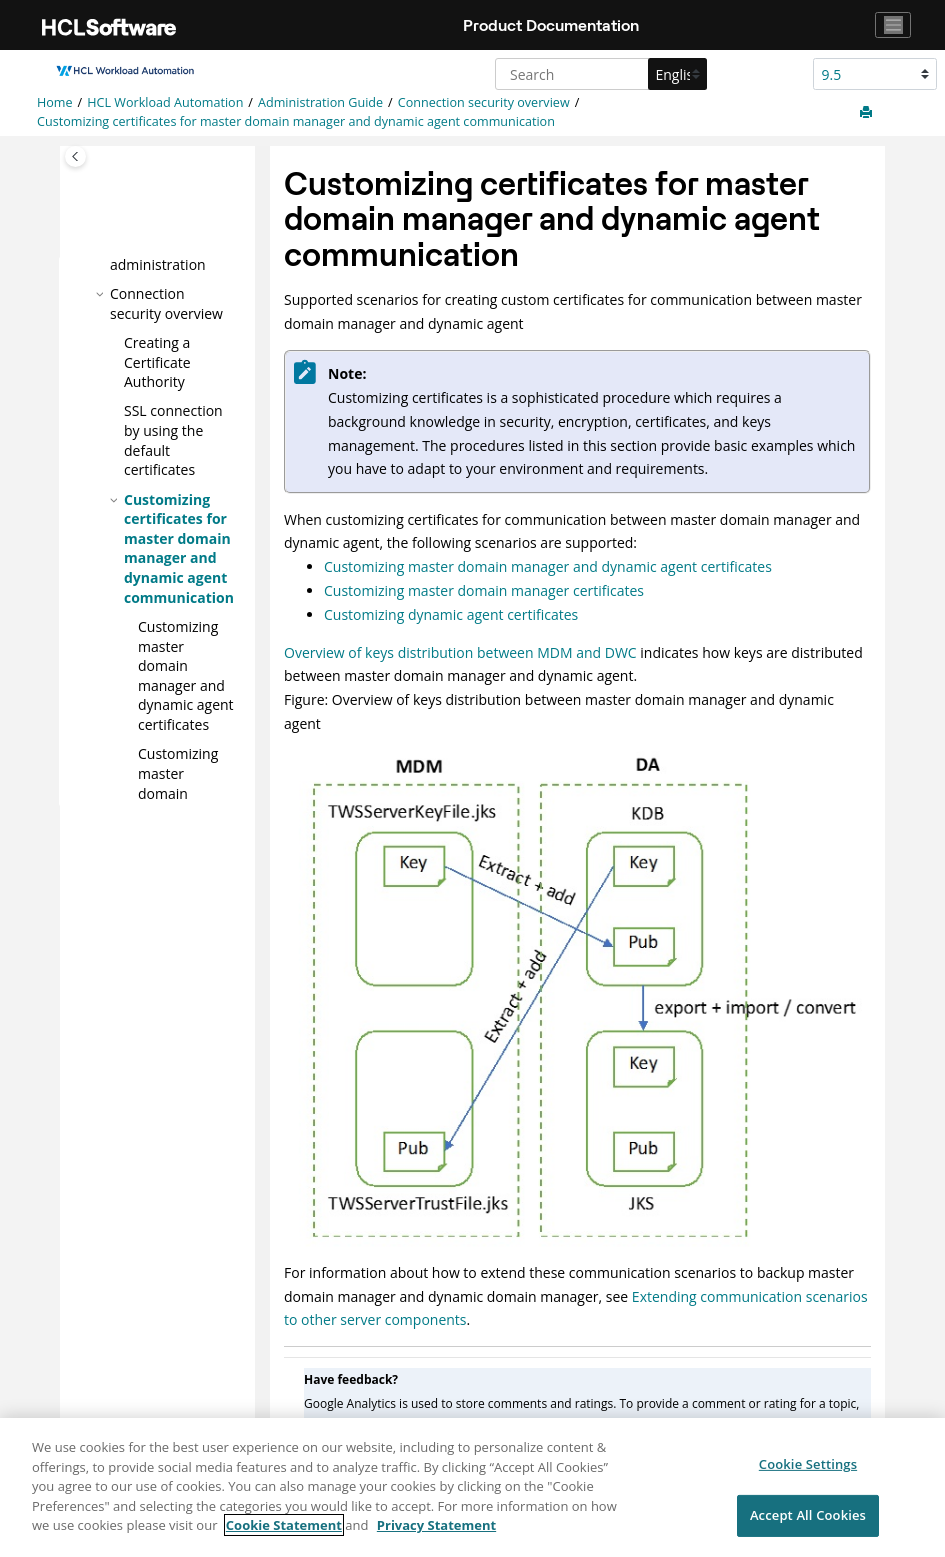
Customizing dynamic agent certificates (451, 614)
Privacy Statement (436, 1536)
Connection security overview (484, 102)
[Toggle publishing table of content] (75, 156)
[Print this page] (868, 113)
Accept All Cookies (808, 1526)
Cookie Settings (808, 1475)
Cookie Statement (284, 1536)
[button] (102, 293)
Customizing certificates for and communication (296, 121)
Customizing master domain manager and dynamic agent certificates (548, 566)
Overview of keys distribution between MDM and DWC (460, 652)
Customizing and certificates (186, 675)
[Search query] (598, 74)
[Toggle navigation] (893, 25)
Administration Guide (320, 102)
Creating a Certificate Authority (157, 361)
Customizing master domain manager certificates (484, 590)
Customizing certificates (178, 792)
